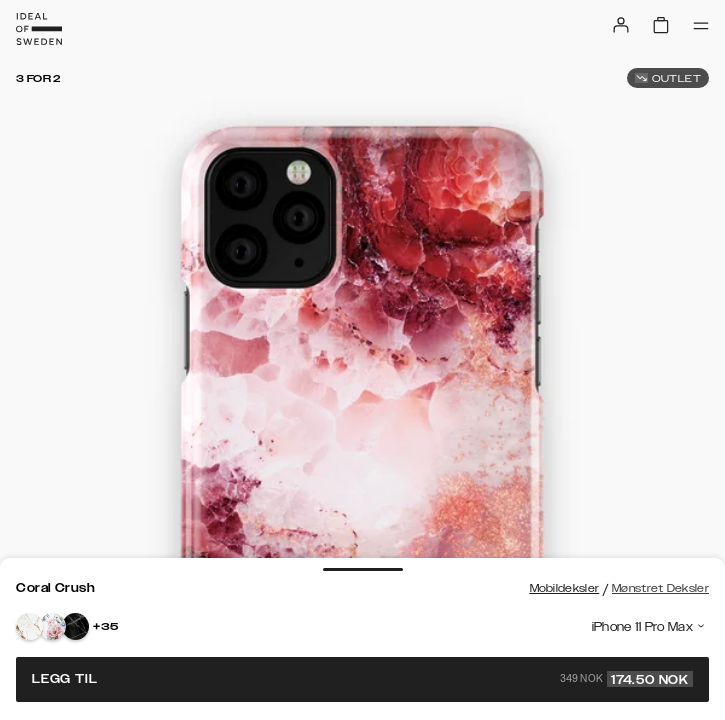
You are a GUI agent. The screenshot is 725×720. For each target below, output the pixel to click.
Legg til (362, 679)
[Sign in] (621, 25)
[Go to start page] (39, 29)
